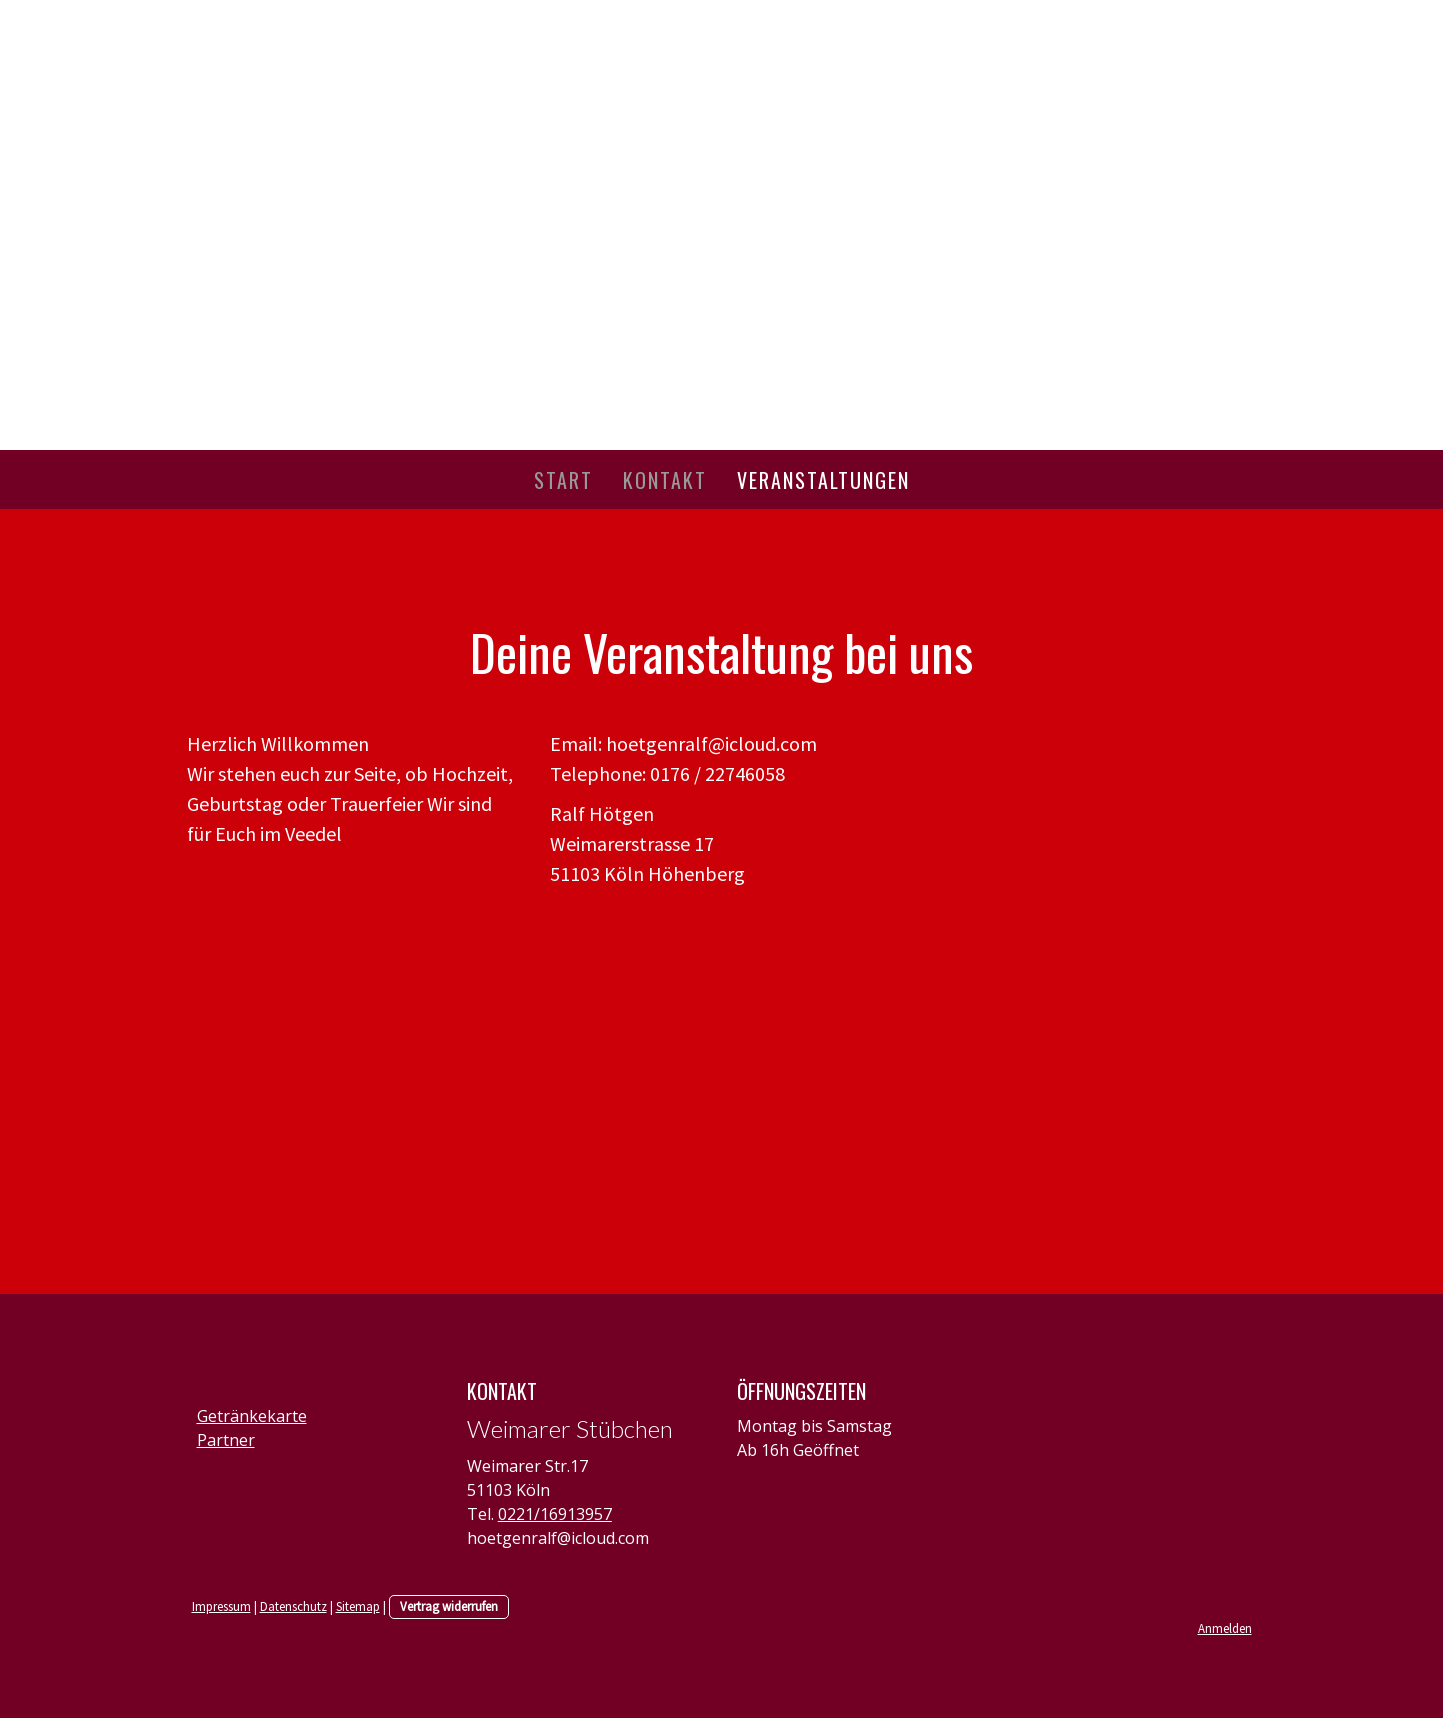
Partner (226, 1440)
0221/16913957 (555, 1514)
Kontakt (665, 480)
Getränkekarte (252, 1416)
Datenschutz (293, 1606)
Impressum (221, 1606)
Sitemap (358, 1606)
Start (563, 480)
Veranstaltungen (823, 480)
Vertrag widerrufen (449, 1606)
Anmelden (1225, 1628)
